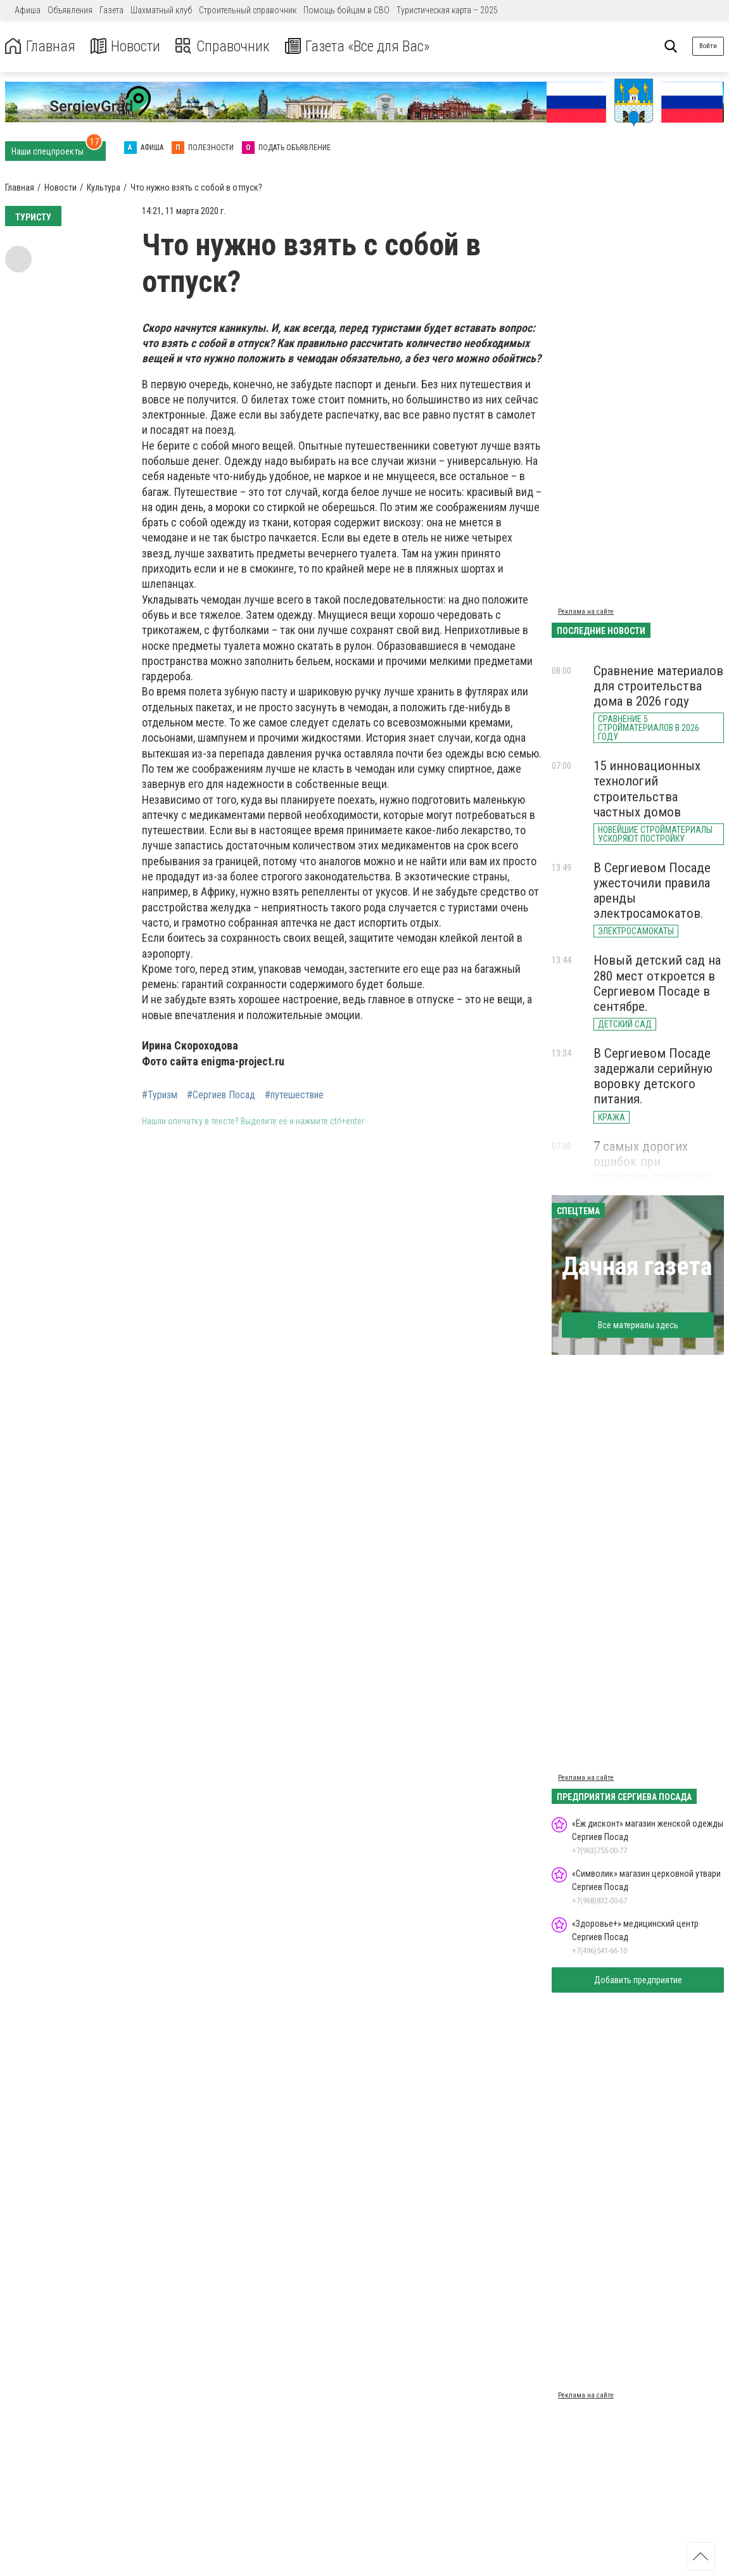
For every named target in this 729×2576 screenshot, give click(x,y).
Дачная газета (637, 1266)
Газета (111, 10)
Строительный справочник (247, 10)
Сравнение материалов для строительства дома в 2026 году (658, 686)
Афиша (28, 10)
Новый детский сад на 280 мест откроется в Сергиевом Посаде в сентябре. (657, 983)
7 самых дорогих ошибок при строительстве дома (652, 1161)
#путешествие (294, 1095)
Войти (708, 46)
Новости (126, 46)
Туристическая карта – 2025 (447, 10)
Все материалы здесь (638, 1325)
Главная (40, 46)
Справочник (224, 46)
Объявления (70, 10)
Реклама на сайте (586, 611)
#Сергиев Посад (221, 1095)
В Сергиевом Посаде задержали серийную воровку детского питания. (653, 1076)
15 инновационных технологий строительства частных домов (646, 788)
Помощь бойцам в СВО (346, 10)
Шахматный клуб (161, 10)
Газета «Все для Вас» (360, 46)
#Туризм (159, 1095)
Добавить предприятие (638, 1980)
